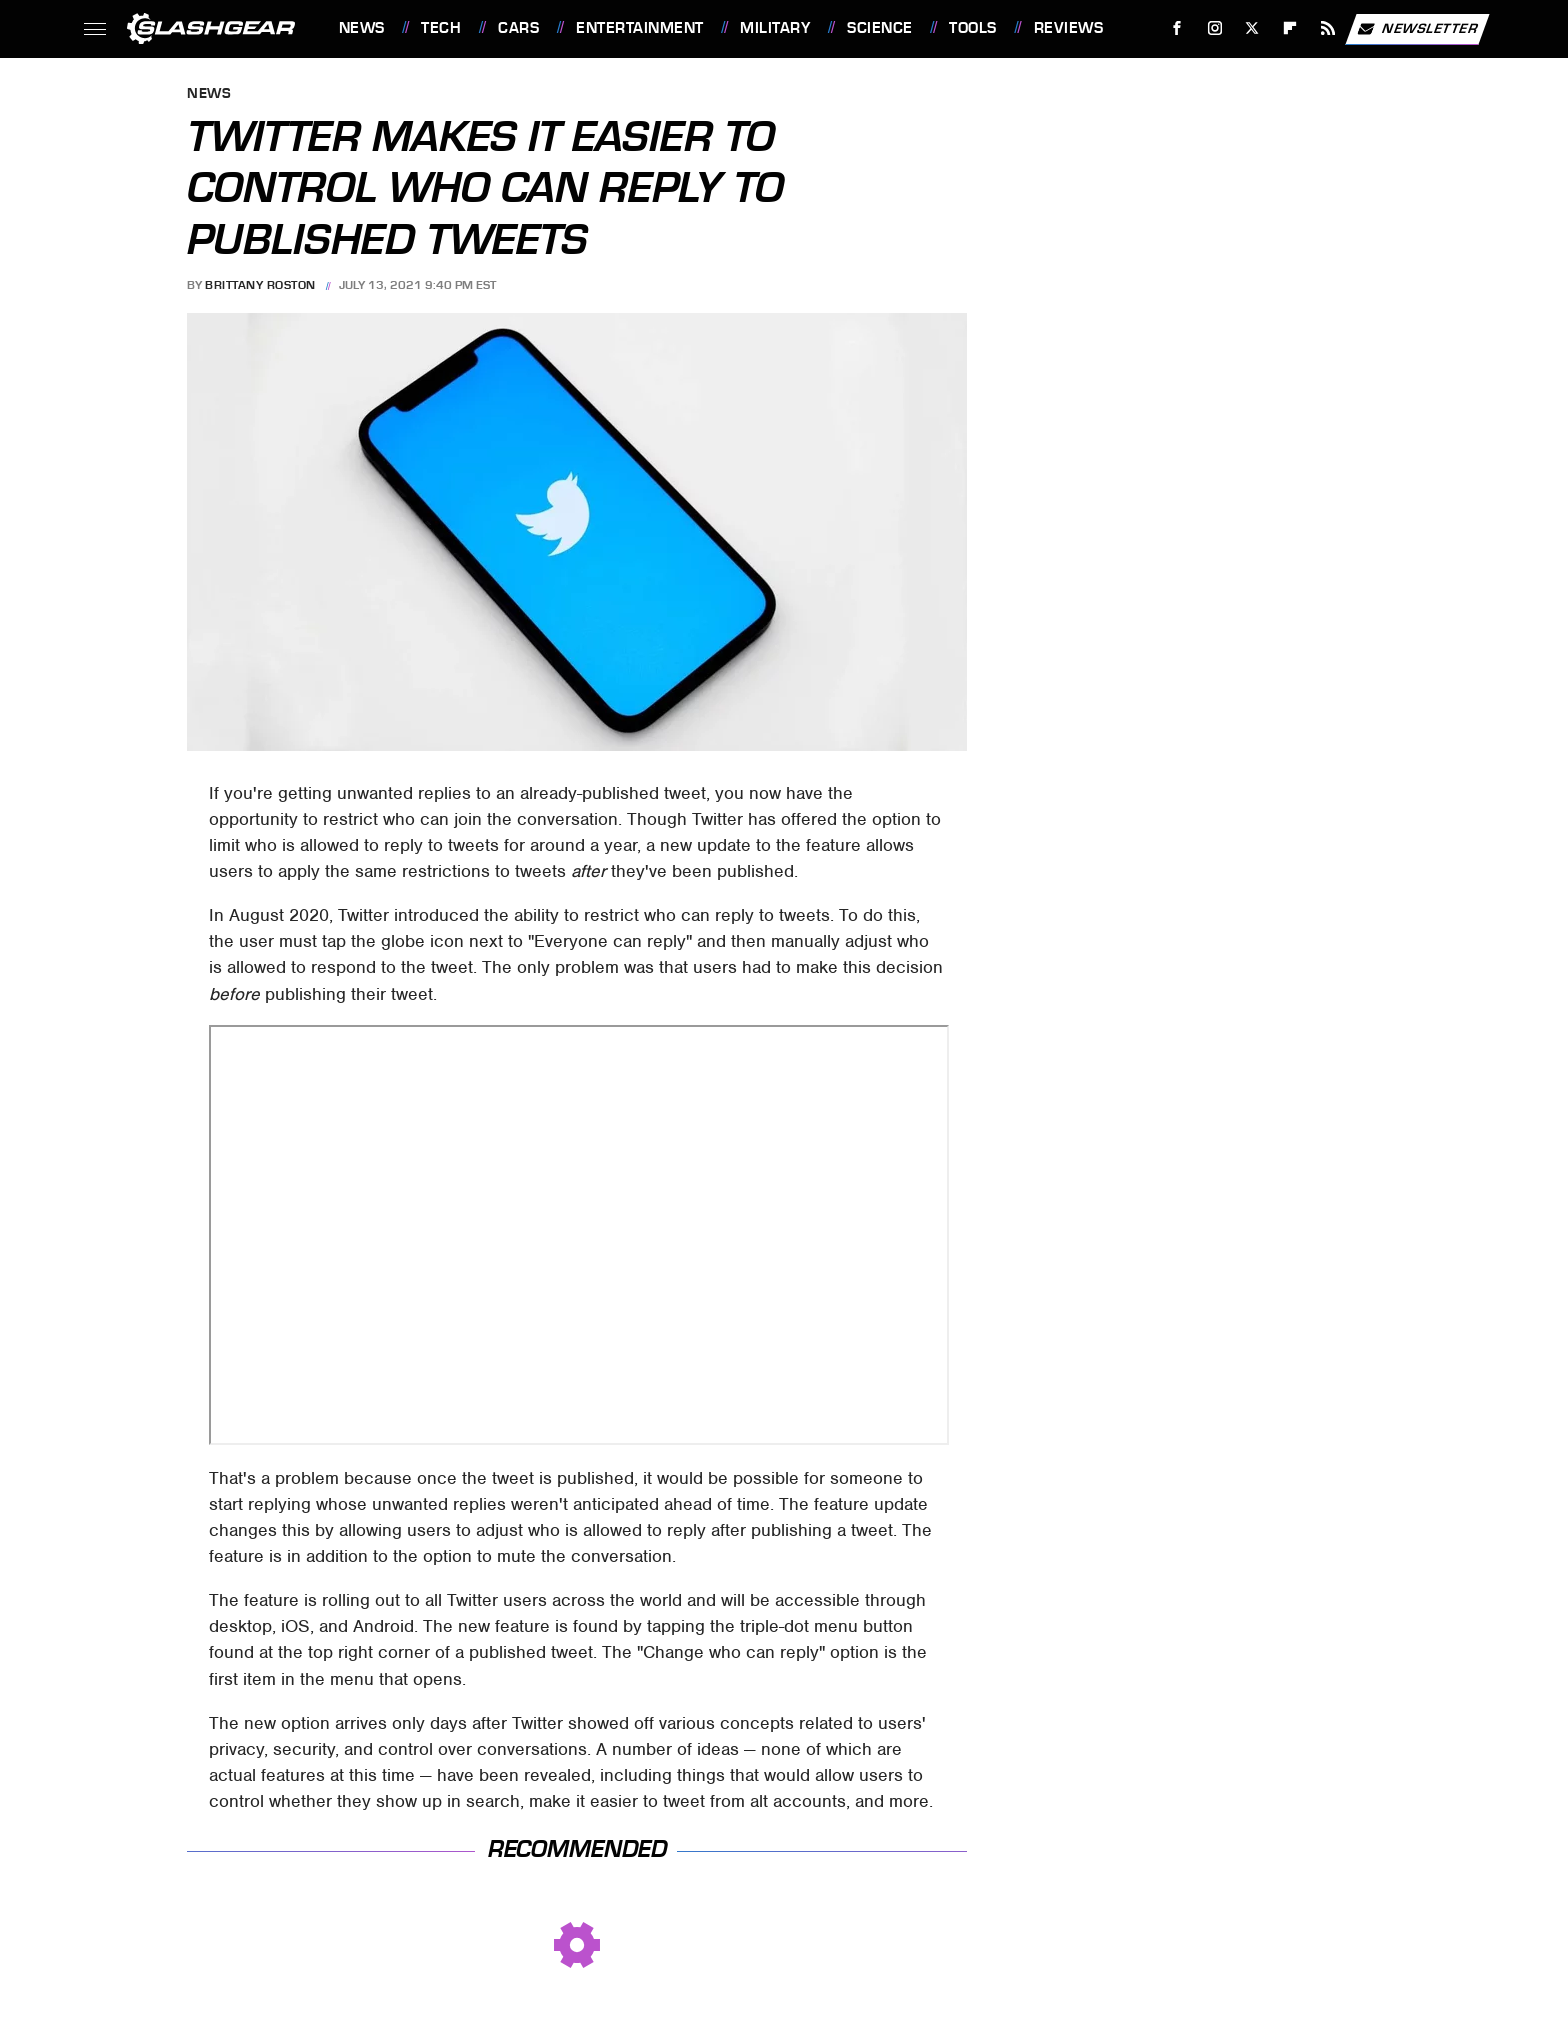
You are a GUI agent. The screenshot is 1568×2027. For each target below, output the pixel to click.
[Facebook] (1176, 28)
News (362, 28)
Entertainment (640, 28)
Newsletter (1417, 29)
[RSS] (1327, 28)
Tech (441, 28)
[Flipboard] (1290, 28)
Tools (973, 28)
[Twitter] (1252, 28)
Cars (518, 28)
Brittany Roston (260, 285)
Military (775, 28)
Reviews (1069, 28)
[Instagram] (1214, 28)
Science (880, 28)
